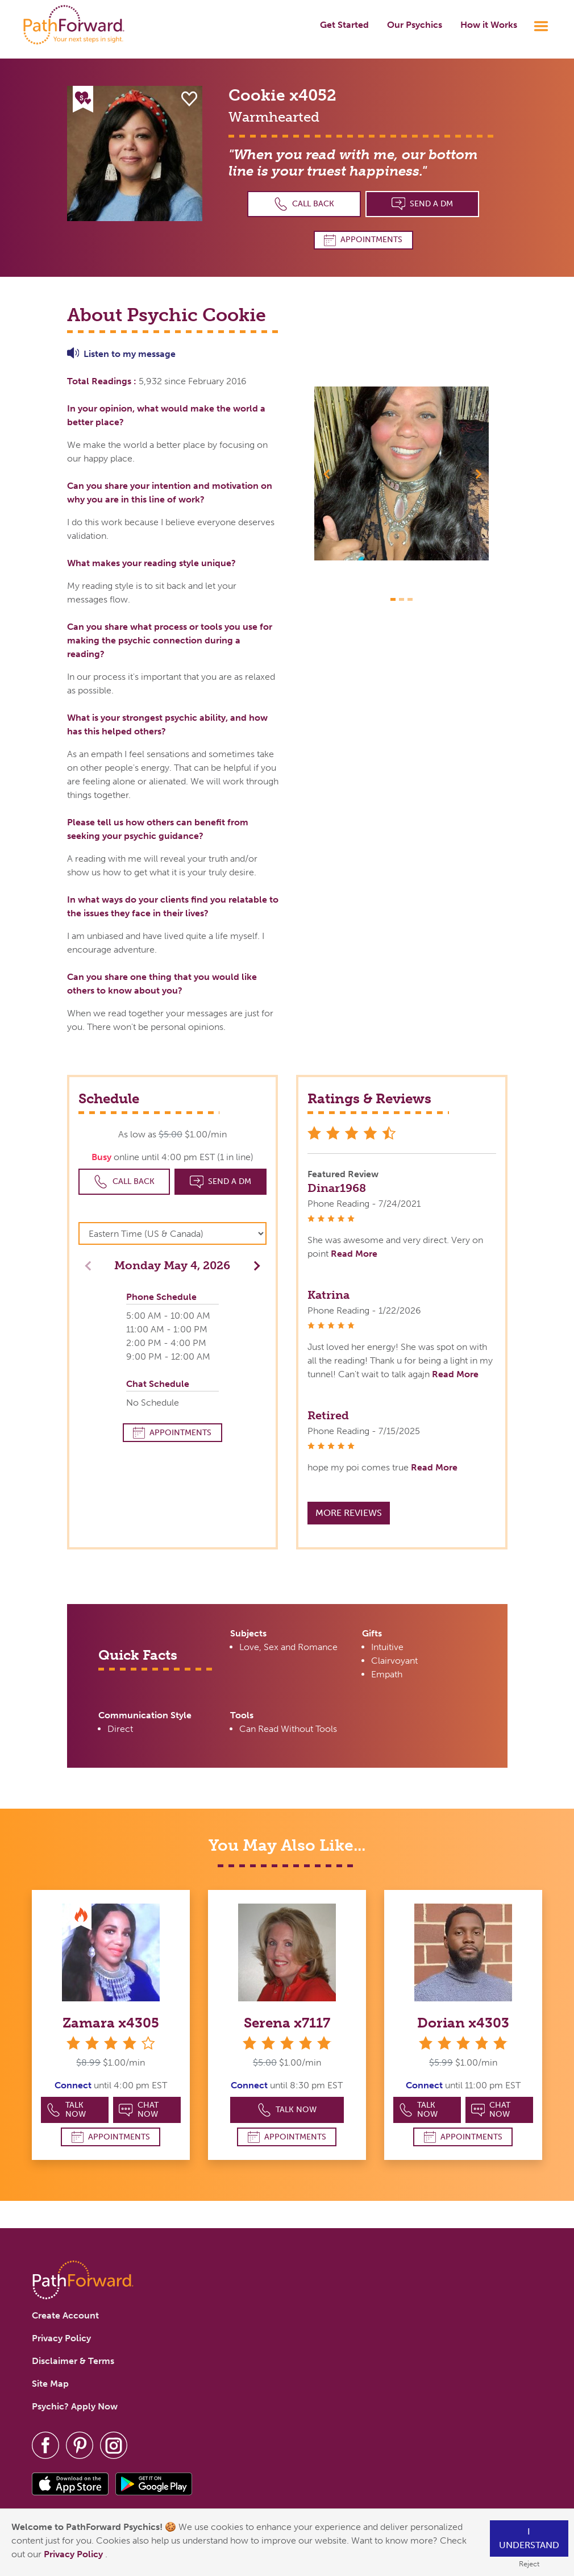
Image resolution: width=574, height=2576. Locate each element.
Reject (529, 2564)
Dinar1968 (336, 1188)
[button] (327, 473)
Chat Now (139, 2109)
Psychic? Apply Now (75, 2406)
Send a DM (423, 204)
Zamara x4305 (111, 2022)
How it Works (488, 24)
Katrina (328, 1295)
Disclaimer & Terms (73, 2360)
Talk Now (66, 2109)
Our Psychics (414, 24)
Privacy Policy (74, 2554)
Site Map (50, 2383)
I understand (529, 2538)
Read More (354, 1253)
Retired (328, 1415)
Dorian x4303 (463, 2022)
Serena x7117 (287, 2022)
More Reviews (348, 1512)
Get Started (344, 24)
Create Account (65, 2315)
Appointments (363, 240)
